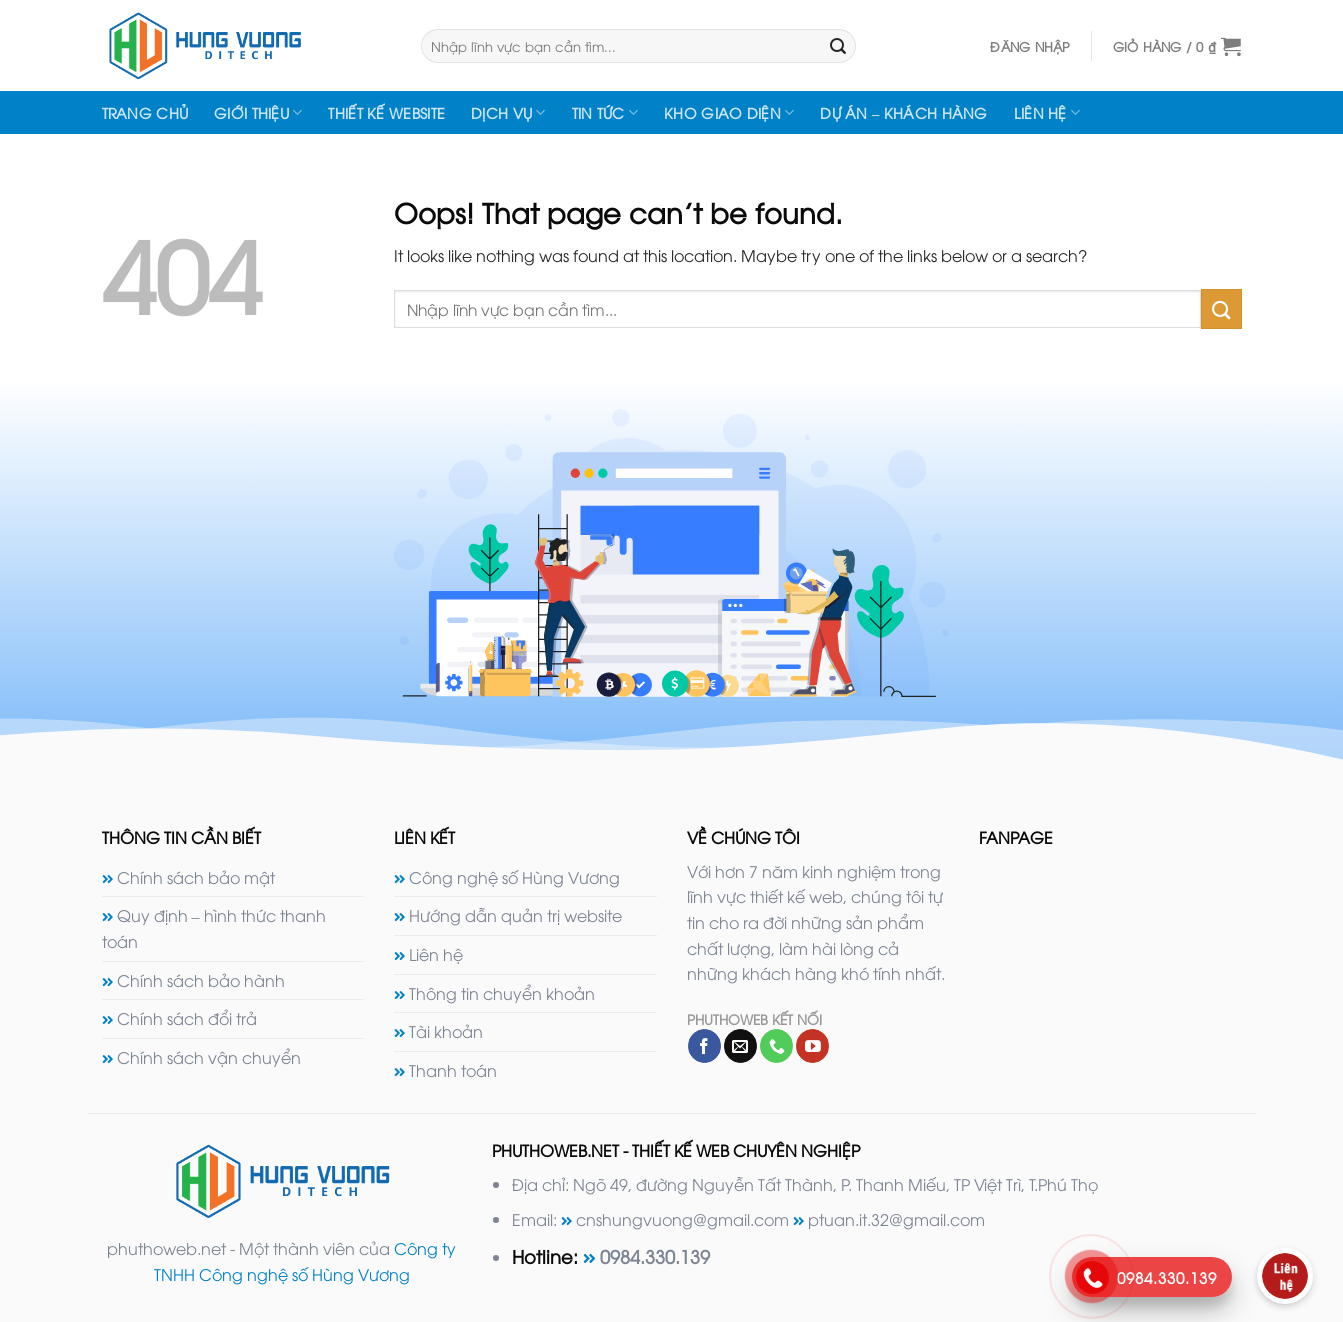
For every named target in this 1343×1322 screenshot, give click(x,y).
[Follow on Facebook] (704, 1046)
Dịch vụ (508, 113)
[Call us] (776, 1046)
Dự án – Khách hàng (903, 112)
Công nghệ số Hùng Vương (514, 877)
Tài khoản (446, 1031)
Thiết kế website (386, 112)
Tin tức (605, 113)
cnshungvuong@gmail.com (682, 1219)
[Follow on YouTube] (812, 1046)
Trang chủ (145, 112)
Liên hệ (1047, 113)
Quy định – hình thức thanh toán (214, 928)
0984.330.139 (655, 1255)
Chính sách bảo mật (196, 877)
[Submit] (838, 46)
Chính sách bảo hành (201, 980)
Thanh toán (453, 1070)
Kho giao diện (729, 113)
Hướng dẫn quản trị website (515, 915)
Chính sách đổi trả (187, 1018)
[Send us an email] (740, 1046)
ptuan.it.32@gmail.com (896, 1219)
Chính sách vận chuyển (209, 1057)
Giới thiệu (258, 113)
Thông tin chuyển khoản (502, 993)
